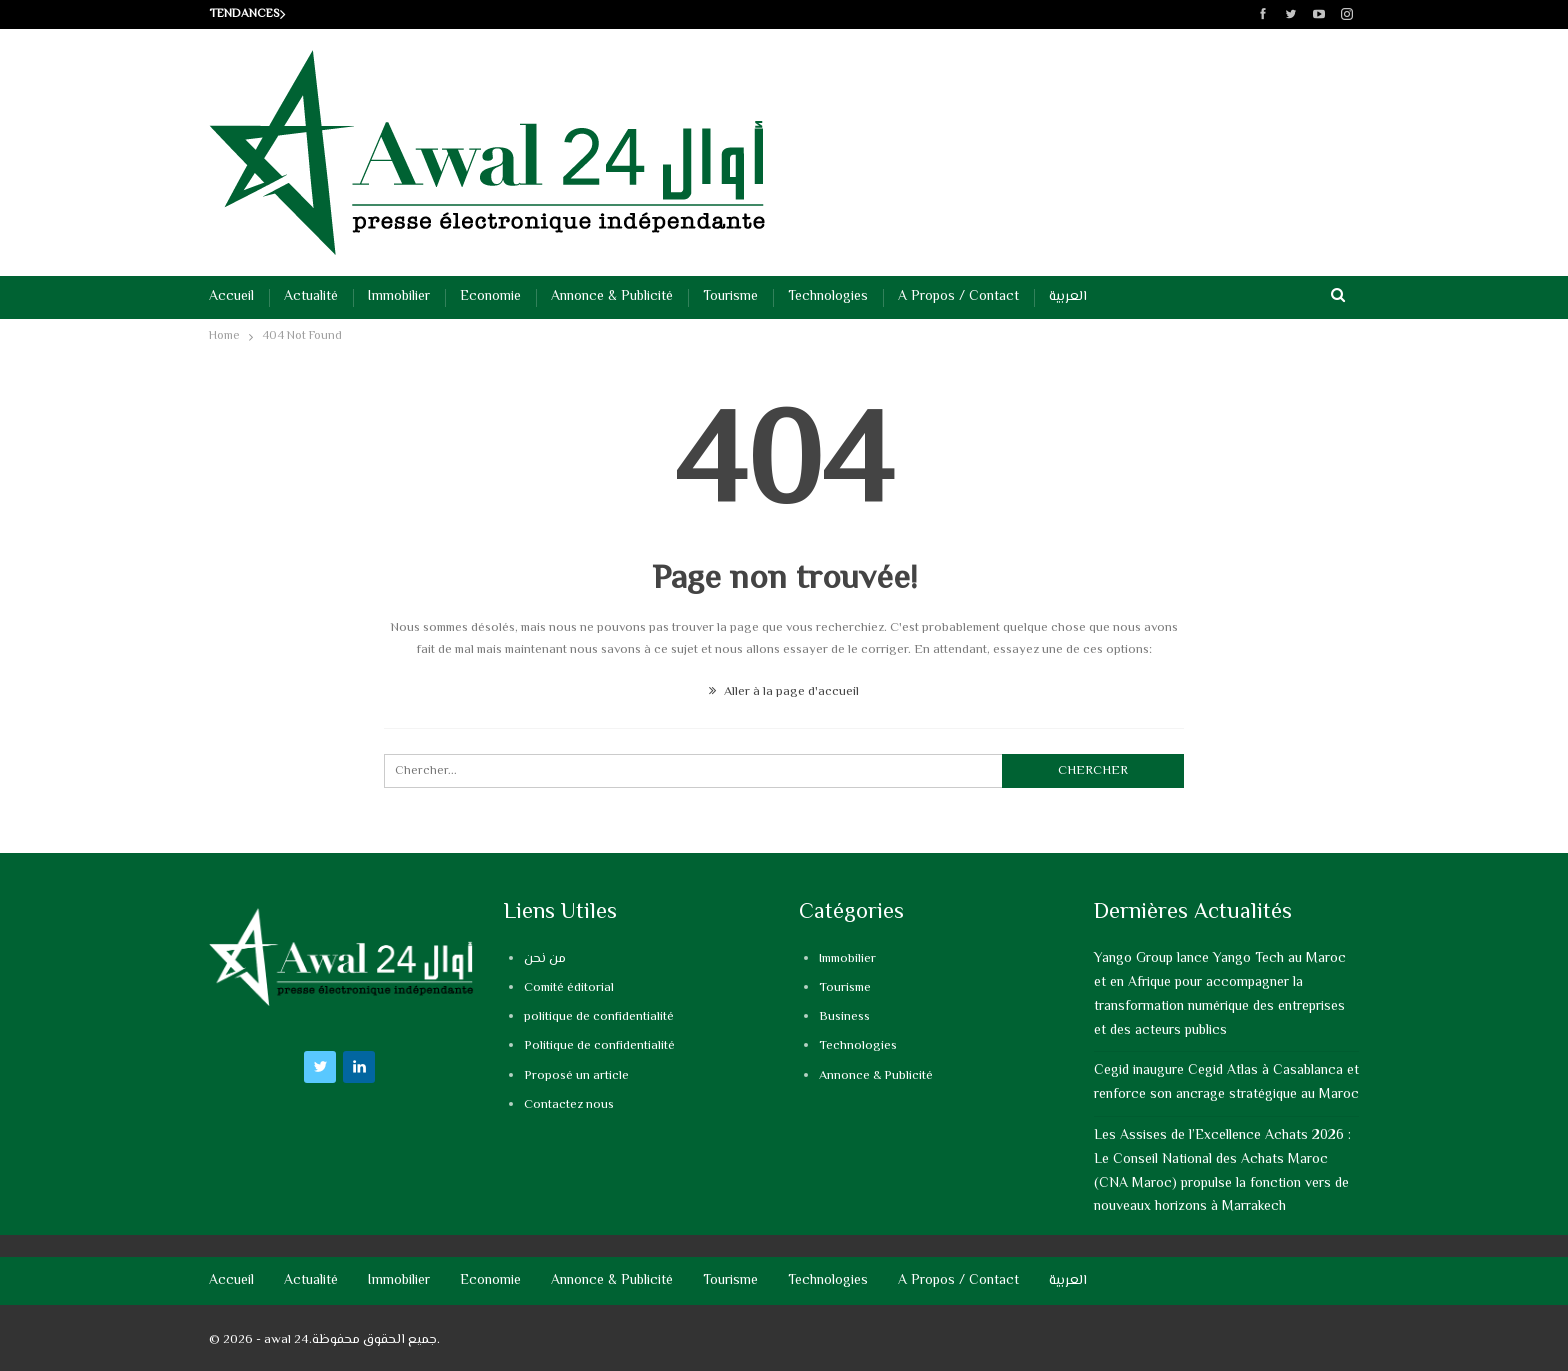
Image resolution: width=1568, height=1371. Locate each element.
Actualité (311, 297)
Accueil (231, 297)
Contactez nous (569, 1105)
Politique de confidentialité (599, 1046)
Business (844, 1017)
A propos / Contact (958, 297)
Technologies (828, 297)
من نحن (545, 959)
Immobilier (399, 297)
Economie (490, 297)
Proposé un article (576, 1076)
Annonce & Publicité (612, 297)
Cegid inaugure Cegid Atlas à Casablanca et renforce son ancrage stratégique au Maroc (1226, 1083)
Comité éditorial (569, 988)
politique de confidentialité (599, 1017)
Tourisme (730, 297)
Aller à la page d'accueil (784, 692)
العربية (1068, 297)
